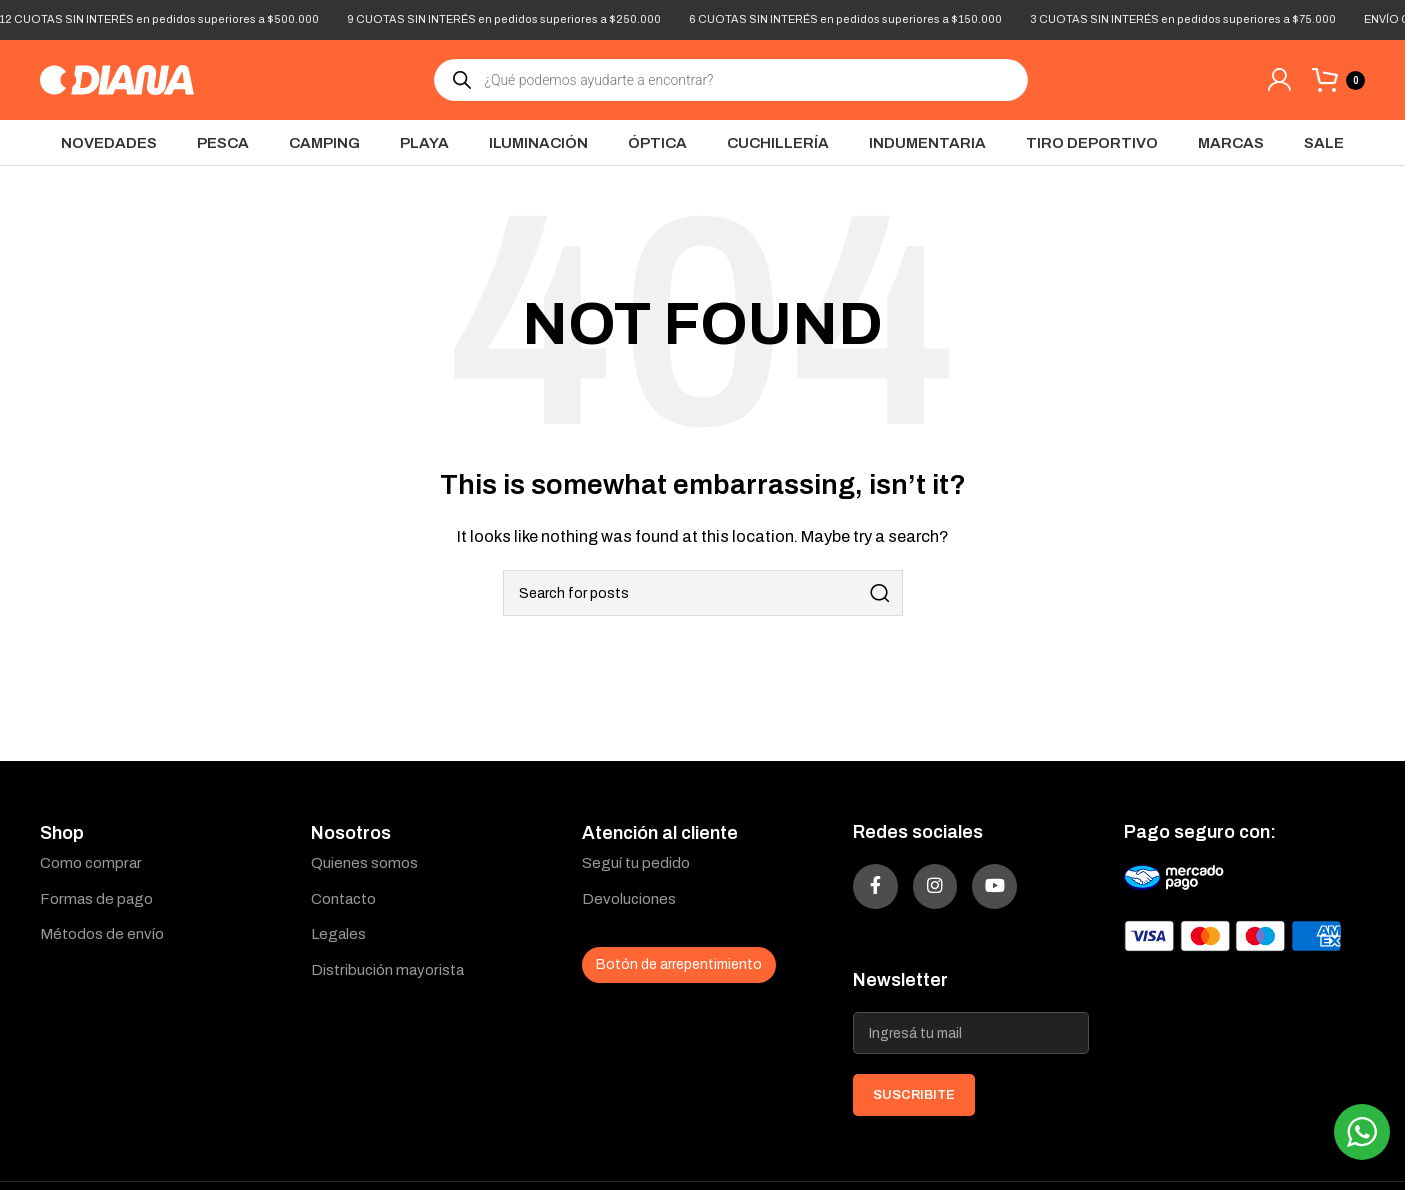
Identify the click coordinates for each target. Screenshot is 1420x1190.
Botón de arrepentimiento (679, 964)
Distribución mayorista (387, 970)
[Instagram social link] (958, 894)
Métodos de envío (102, 934)
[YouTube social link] (1033, 894)
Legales (338, 934)
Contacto (343, 899)
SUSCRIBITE (914, 1110)
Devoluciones (629, 899)
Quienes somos (364, 863)
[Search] (703, 593)
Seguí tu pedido (636, 863)
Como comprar (91, 863)
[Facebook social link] (883, 894)
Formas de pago (96, 899)
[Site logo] (117, 79)
